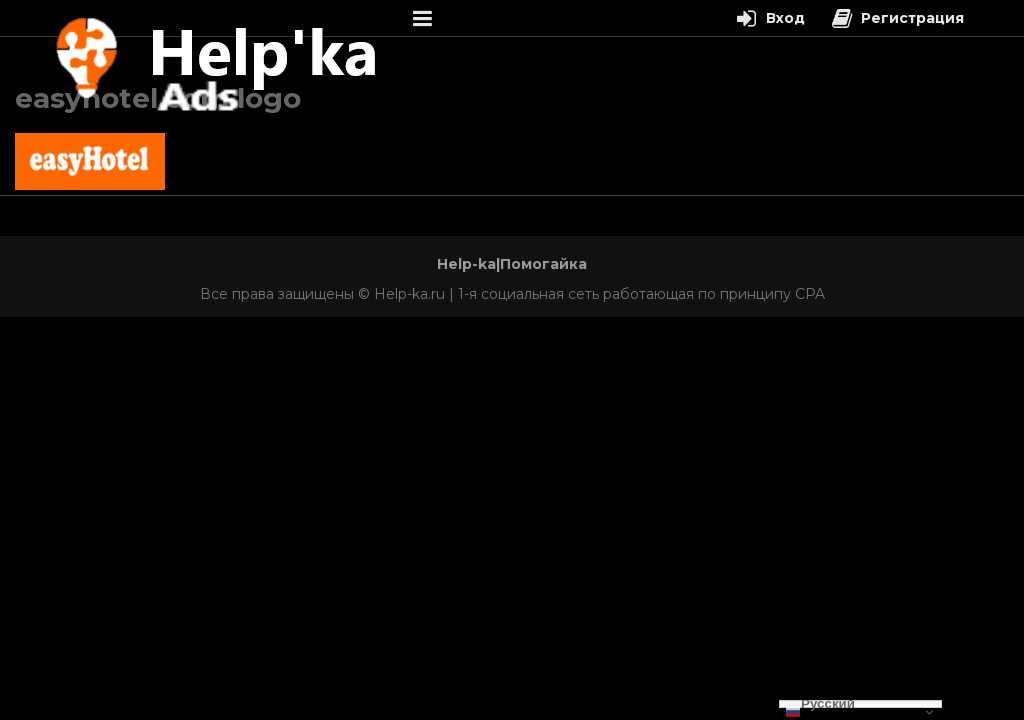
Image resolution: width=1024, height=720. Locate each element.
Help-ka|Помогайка (512, 264)
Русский (820, 704)
